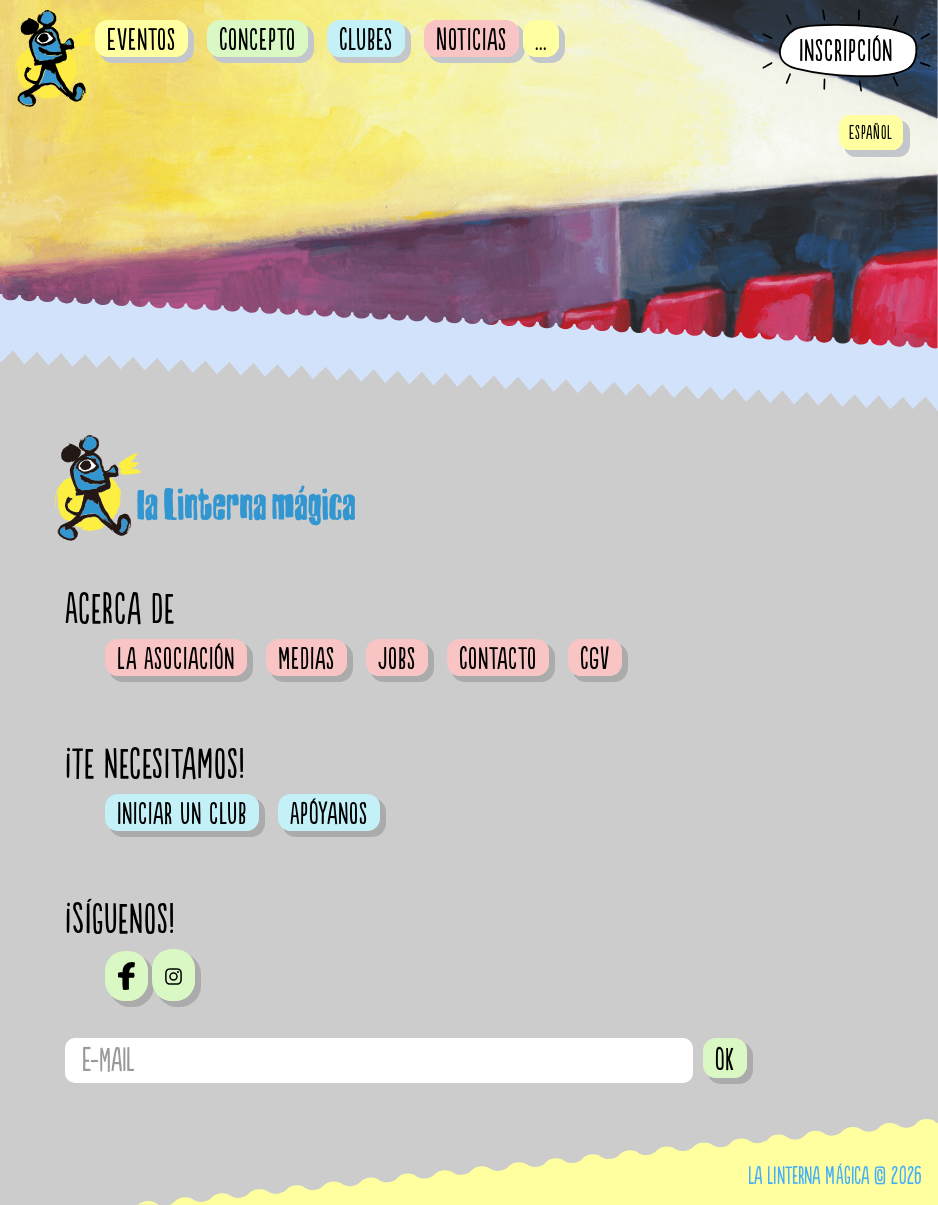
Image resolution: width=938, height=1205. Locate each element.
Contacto (498, 659)
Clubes (366, 40)
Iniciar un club (182, 814)
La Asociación (176, 659)
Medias (306, 659)
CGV (595, 659)
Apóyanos (329, 814)
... (541, 40)
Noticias (471, 40)
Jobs (397, 659)
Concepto (257, 40)
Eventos (141, 40)
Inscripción (846, 51)
